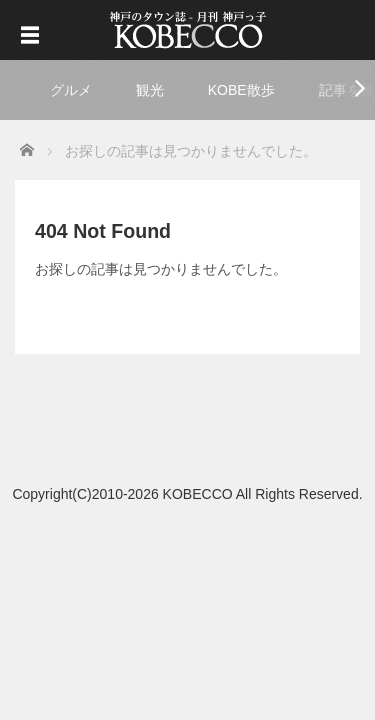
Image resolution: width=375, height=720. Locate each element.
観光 (150, 90)
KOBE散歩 (241, 90)
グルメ (71, 90)
